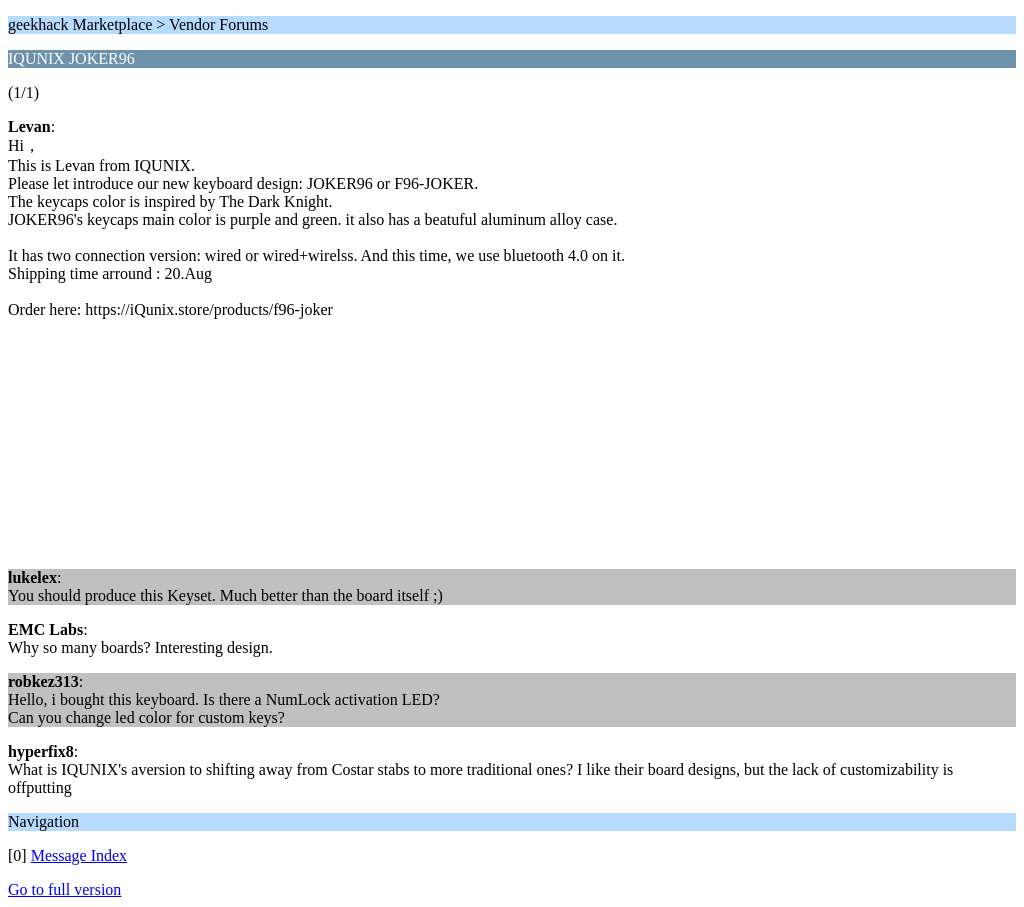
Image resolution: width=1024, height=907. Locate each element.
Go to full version (64, 889)
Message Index (79, 855)
